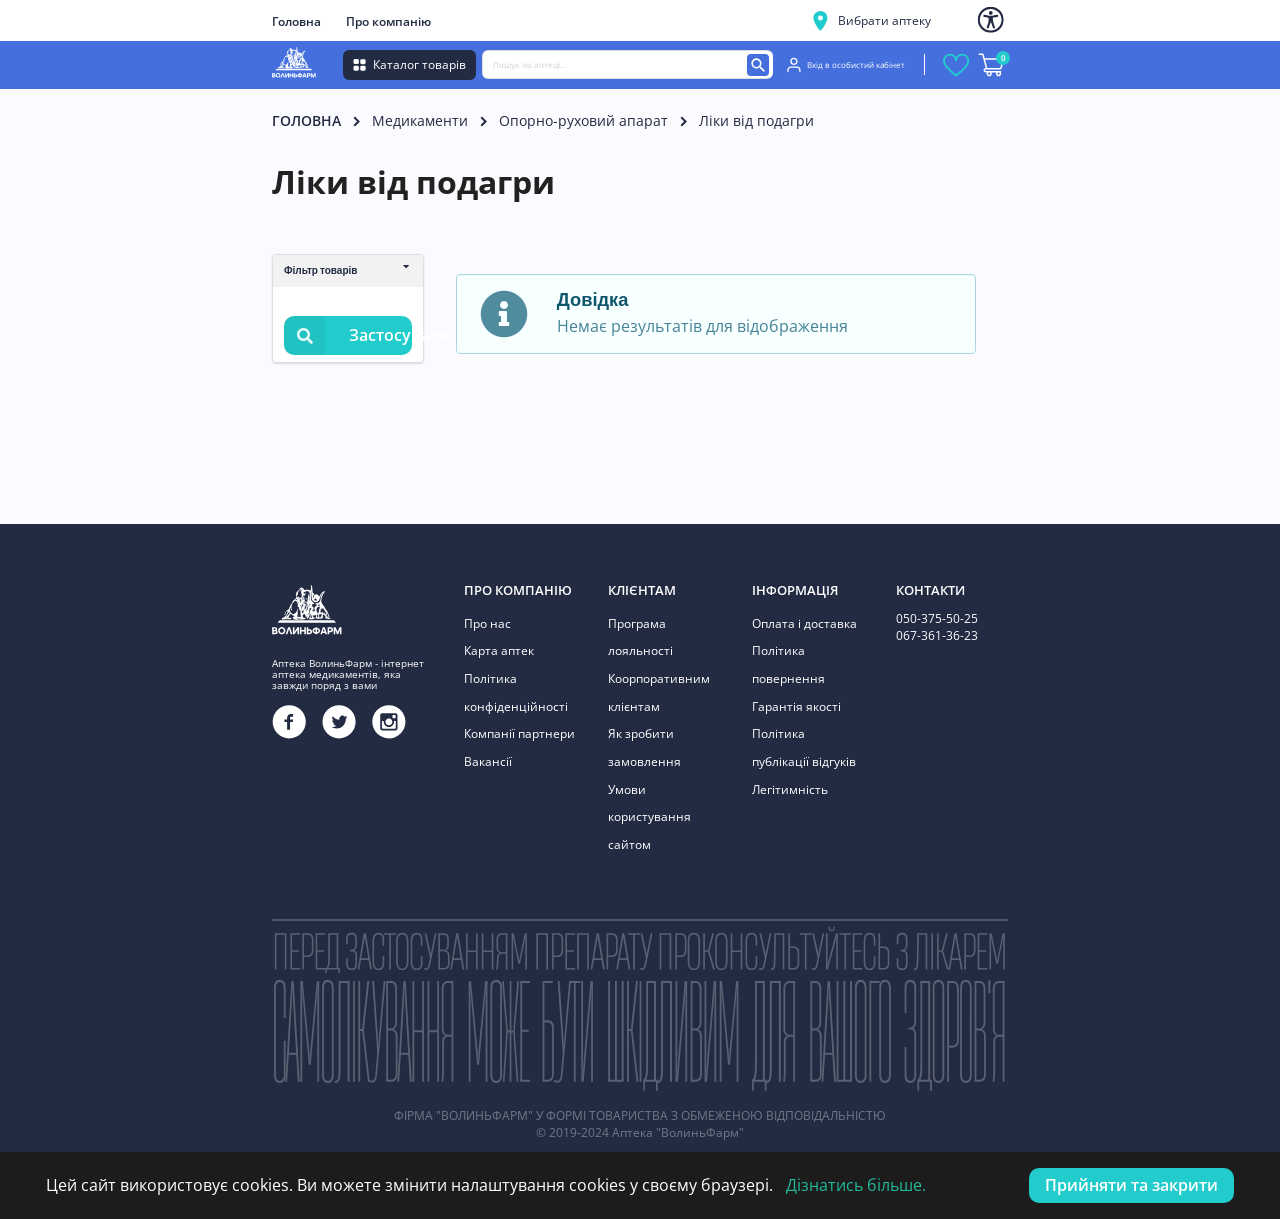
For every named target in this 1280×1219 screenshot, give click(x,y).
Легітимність (790, 788)
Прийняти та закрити (1131, 1185)
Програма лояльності (640, 637)
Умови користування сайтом (649, 816)
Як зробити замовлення (644, 747)
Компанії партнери (519, 733)
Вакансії (488, 760)
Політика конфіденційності (516, 692)
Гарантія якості (796, 705)
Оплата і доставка (804, 623)
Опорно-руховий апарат (583, 120)
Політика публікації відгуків (804, 747)
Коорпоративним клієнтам (659, 692)
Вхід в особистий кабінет (846, 65)
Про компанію (388, 21)
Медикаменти (420, 120)
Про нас (487, 623)
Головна (296, 21)
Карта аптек (499, 650)
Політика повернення (788, 664)
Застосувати (348, 335)
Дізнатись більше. (856, 1185)
